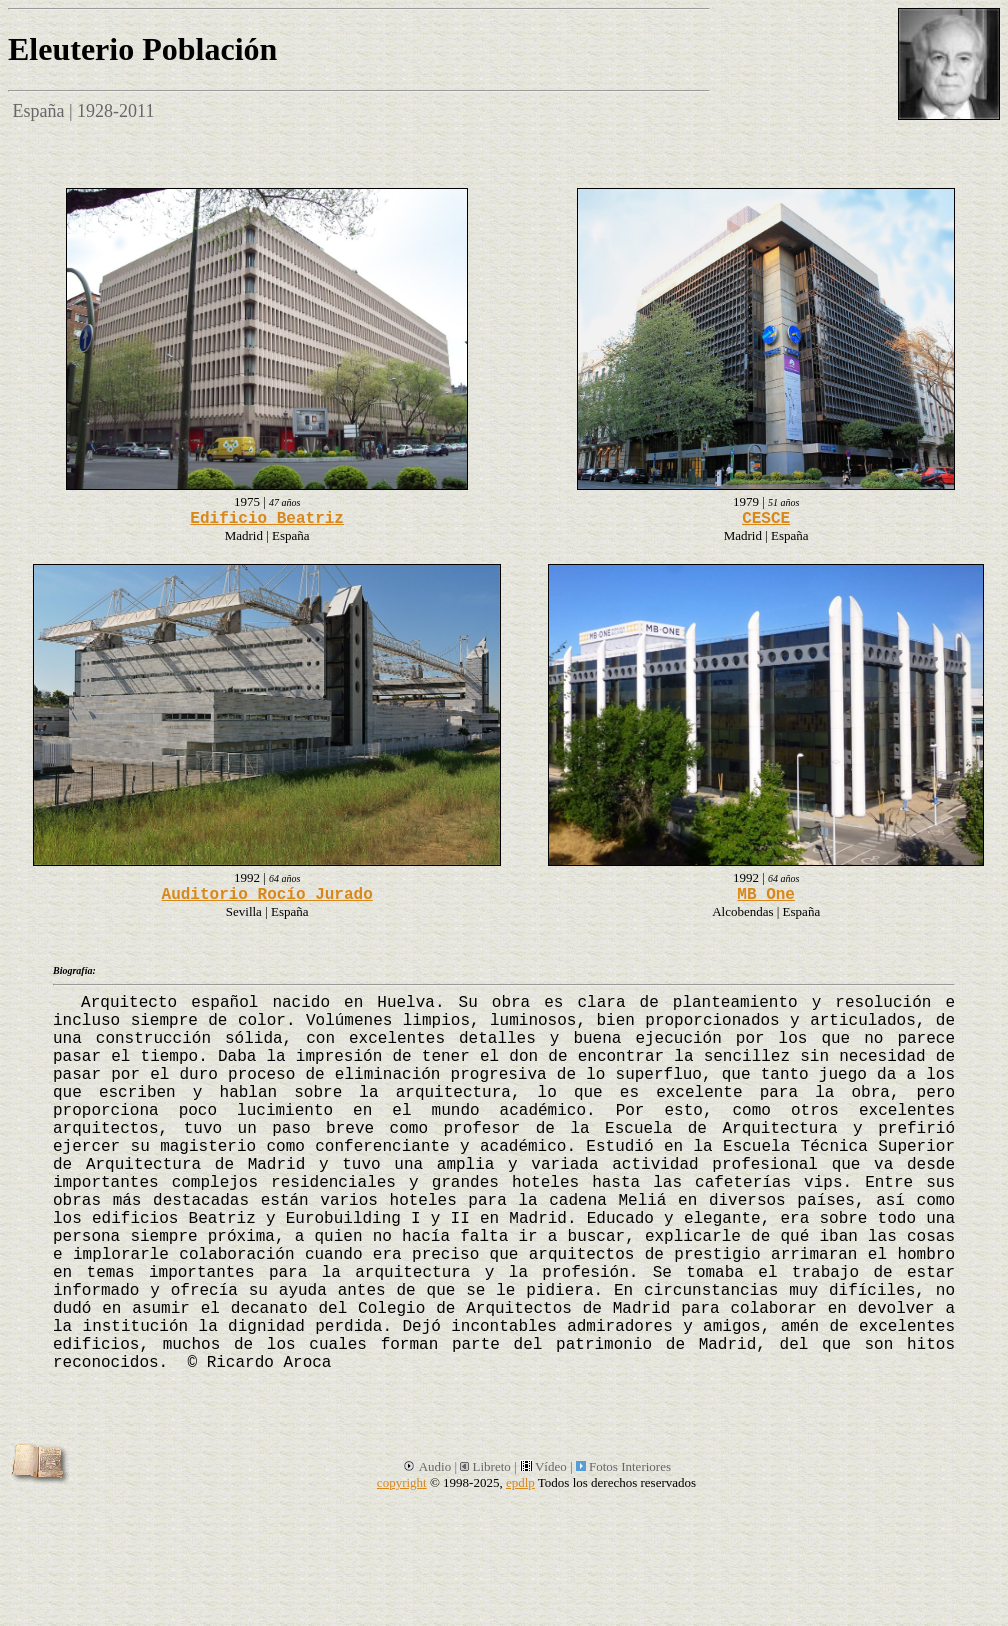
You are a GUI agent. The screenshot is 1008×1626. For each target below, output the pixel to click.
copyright (402, 1482)
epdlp (520, 1482)
